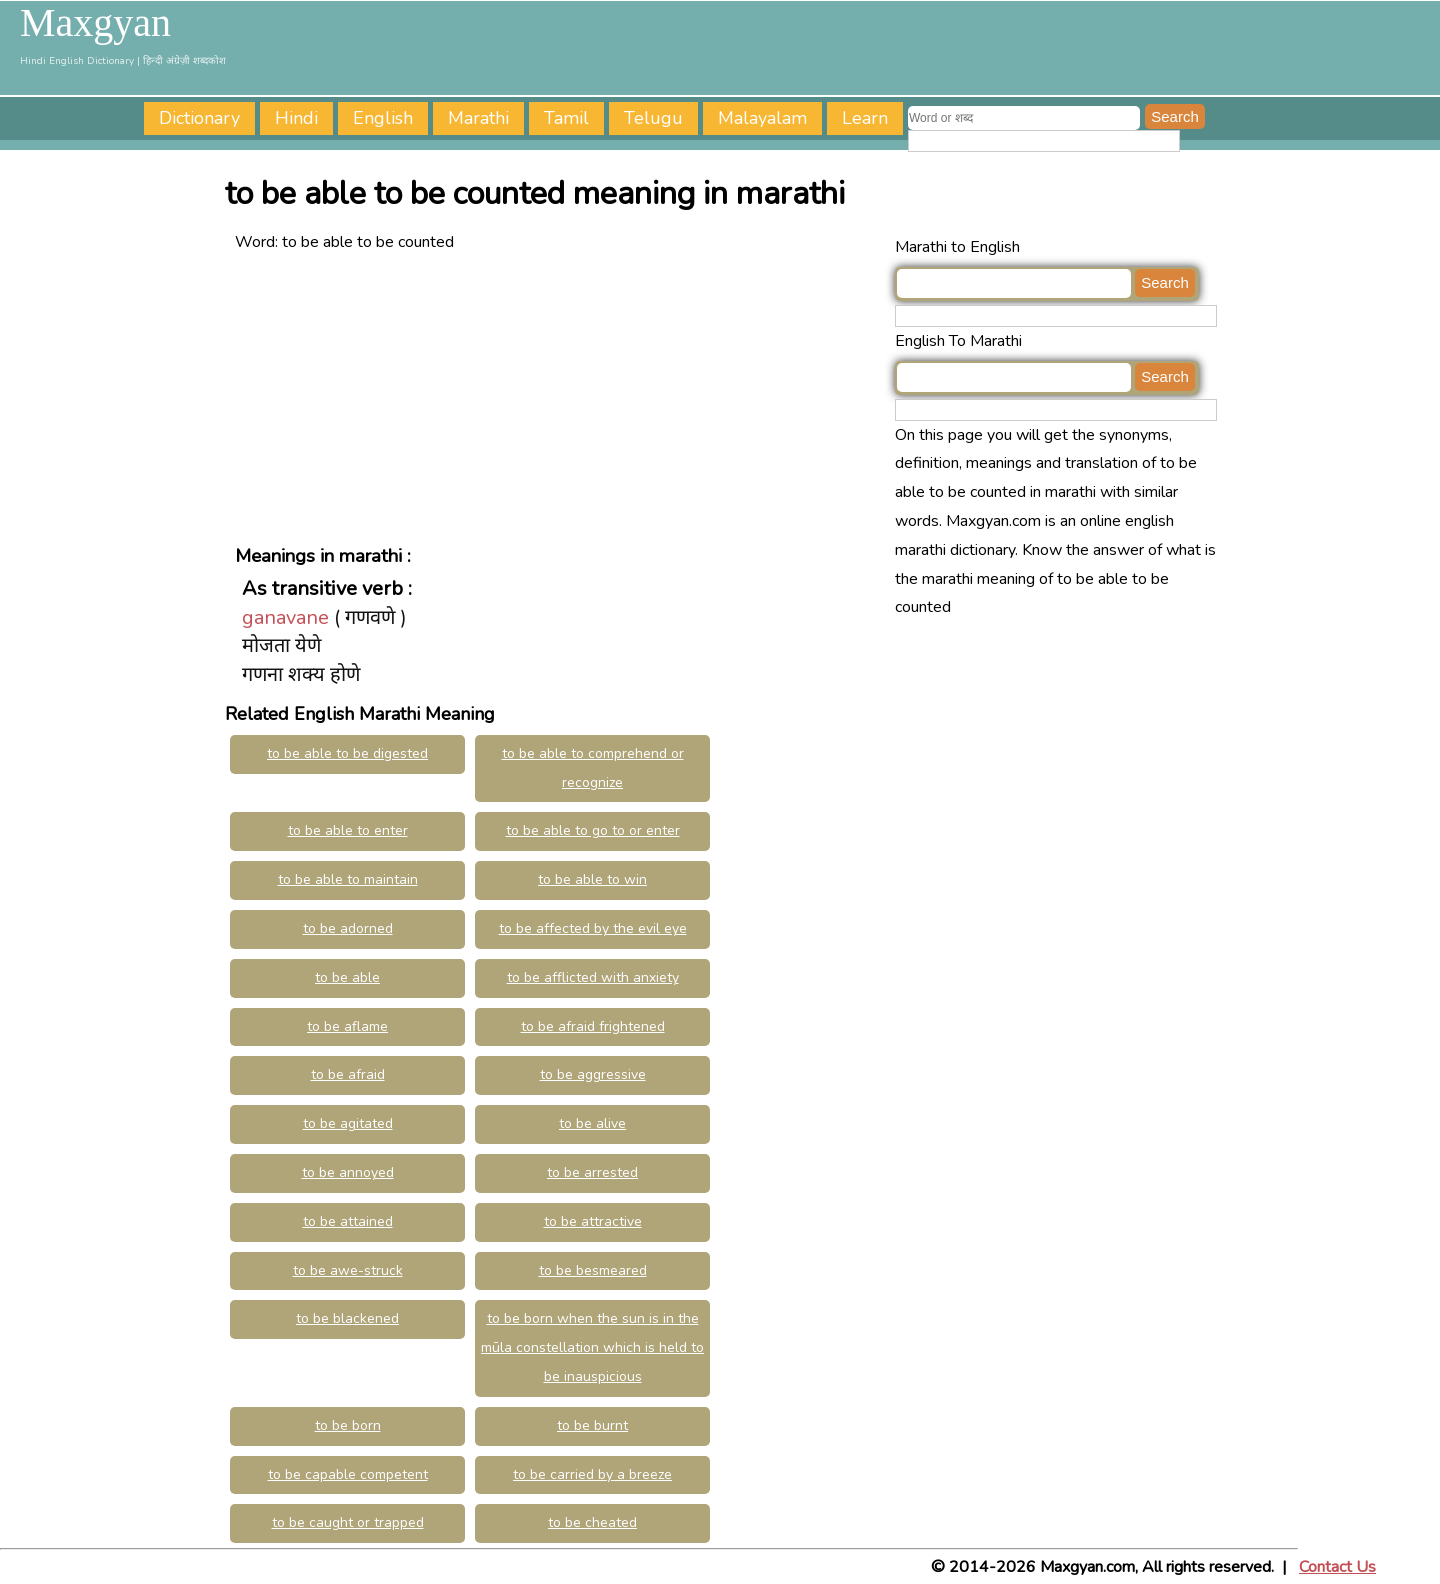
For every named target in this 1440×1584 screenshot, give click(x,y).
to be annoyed (348, 1172)
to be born (348, 1425)
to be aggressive (593, 1074)
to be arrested (592, 1172)
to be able (347, 977)
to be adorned (348, 928)
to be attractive (593, 1221)
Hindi (296, 118)
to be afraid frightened (593, 1026)
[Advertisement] (560, 397)
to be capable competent (348, 1474)
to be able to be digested (347, 753)
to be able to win (592, 879)
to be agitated (348, 1123)
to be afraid (348, 1074)
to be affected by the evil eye (593, 928)
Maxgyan (95, 23)
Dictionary (199, 118)
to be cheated (592, 1522)
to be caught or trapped (348, 1522)
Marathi (478, 118)
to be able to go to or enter (593, 830)
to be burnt (592, 1425)
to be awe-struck (348, 1270)
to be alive (592, 1123)
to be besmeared (593, 1270)
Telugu (653, 118)
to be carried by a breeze (592, 1474)
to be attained (348, 1221)
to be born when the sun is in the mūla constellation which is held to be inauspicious (592, 1347)
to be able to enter (348, 830)
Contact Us (1337, 1567)
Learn (865, 118)
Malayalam (762, 118)
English (383, 118)
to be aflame (347, 1026)
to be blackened (347, 1318)
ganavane (285, 617)
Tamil (566, 118)
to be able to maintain (348, 879)
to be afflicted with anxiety (593, 977)
